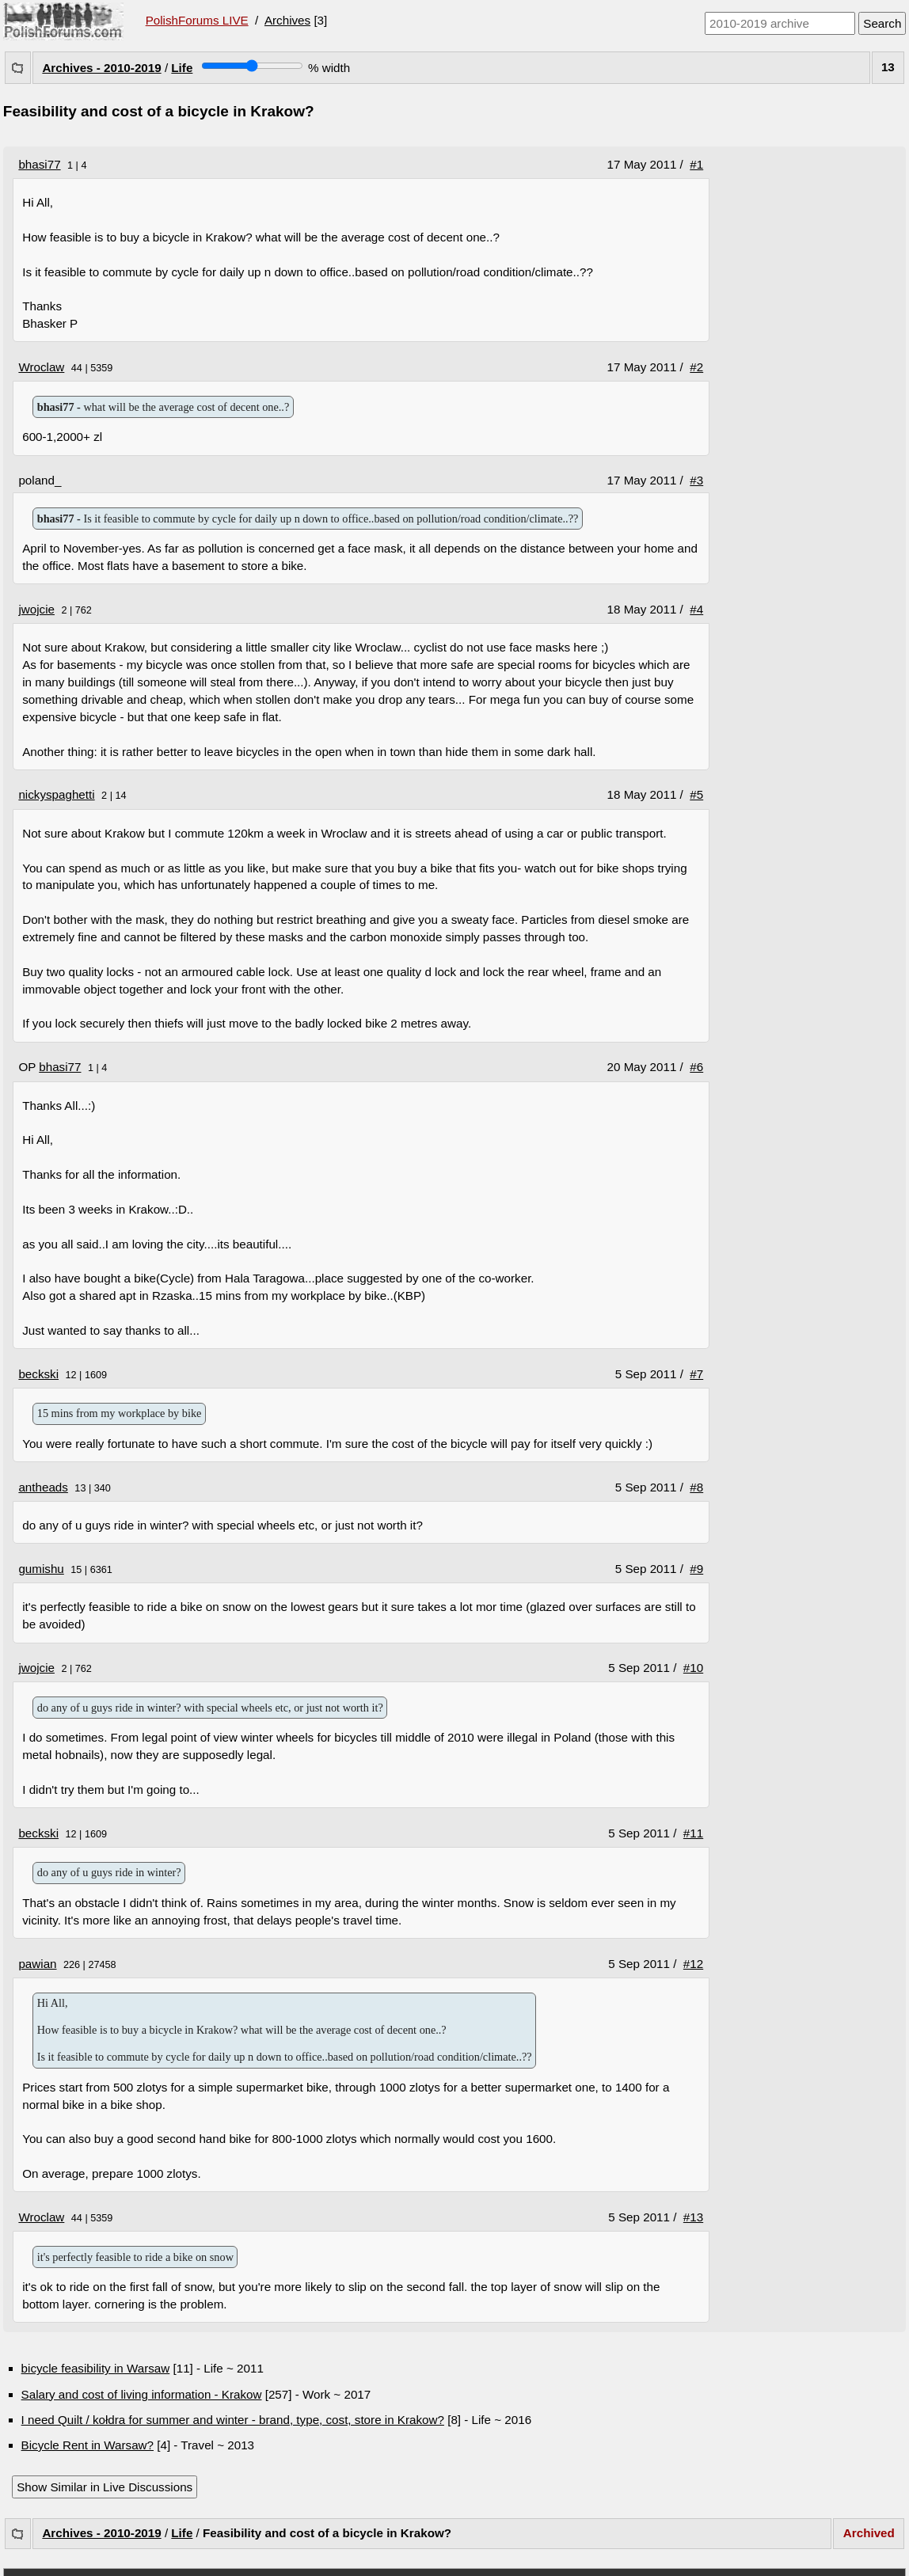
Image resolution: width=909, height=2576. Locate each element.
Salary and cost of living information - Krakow (141, 2394)
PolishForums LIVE (197, 20)
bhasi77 (39, 164)
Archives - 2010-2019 (101, 67)
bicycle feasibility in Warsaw (95, 2368)
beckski (38, 1374)
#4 (696, 609)
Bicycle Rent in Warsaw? (87, 2445)
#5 (696, 794)
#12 (693, 1963)
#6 (696, 1066)
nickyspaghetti (56, 794)
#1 (696, 164)
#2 (696, 367)
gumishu (40, 1568)
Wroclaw (41, 367)
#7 (696, 1374)
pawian (37, 1963)
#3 (696, 480)
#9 (696, 1568)
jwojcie (36, 609)
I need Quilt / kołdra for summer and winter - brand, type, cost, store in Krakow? (232, 2419)
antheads (43, 1487)
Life (181, 67)
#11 (693, 1833)
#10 (693, 1667)
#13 (693, 2217)
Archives (287, 20)
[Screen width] (252, 65)
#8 (696, 1487)
